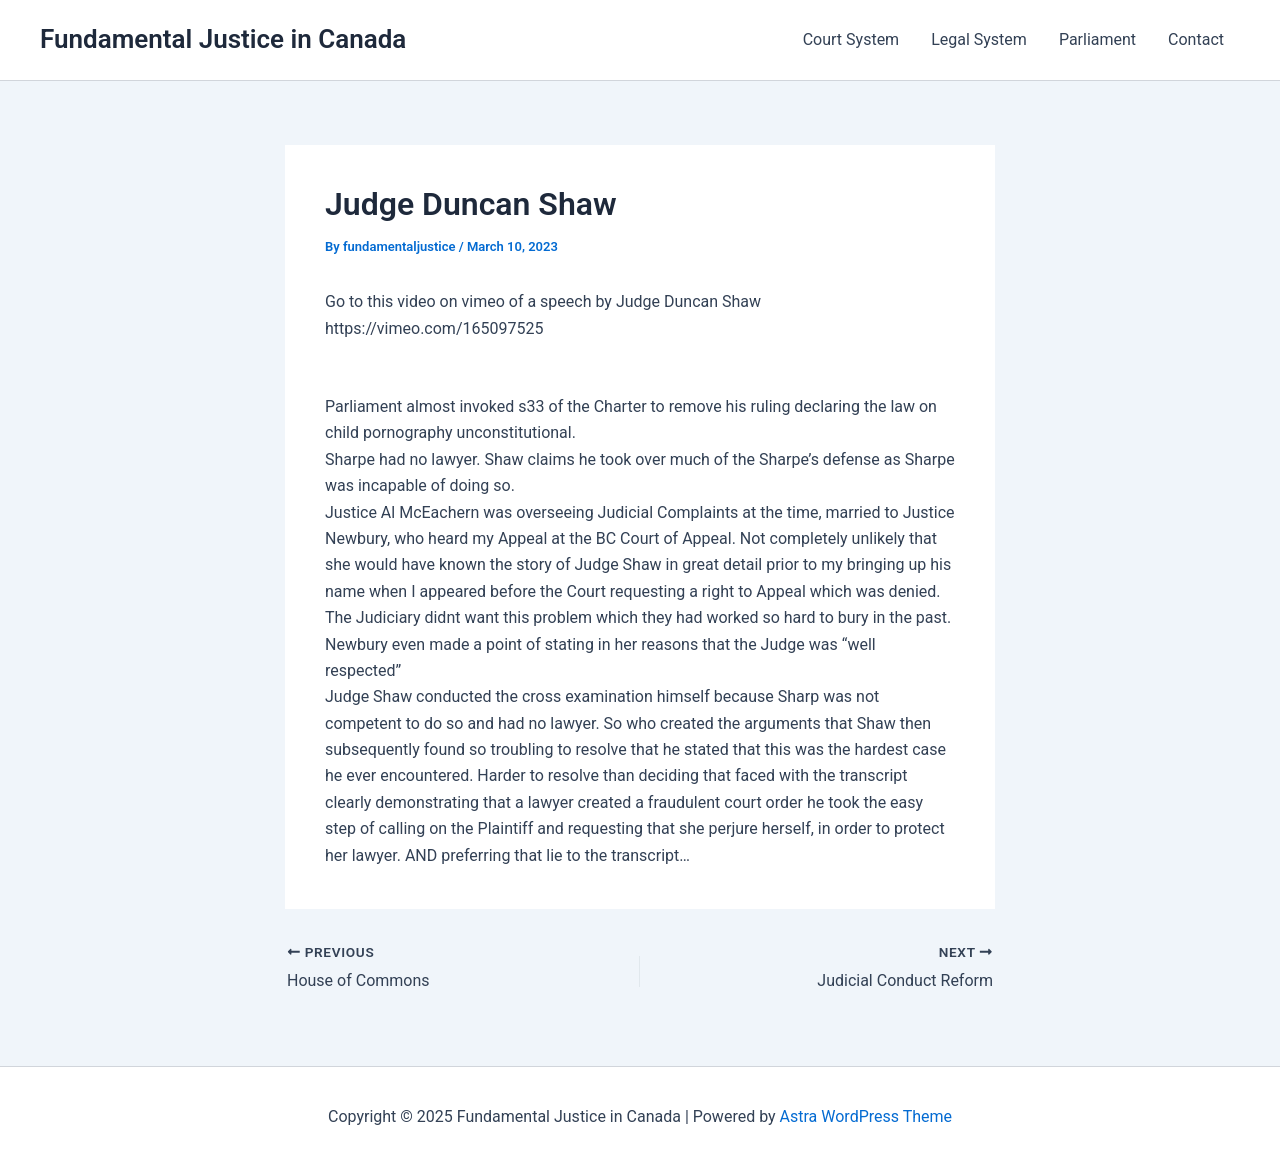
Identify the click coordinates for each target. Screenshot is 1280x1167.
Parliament (1097, 39)
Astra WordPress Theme (866, 1116)
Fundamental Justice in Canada (223, 39)
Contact (1196, 39)
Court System (851, 39)
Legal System (979, 39)
